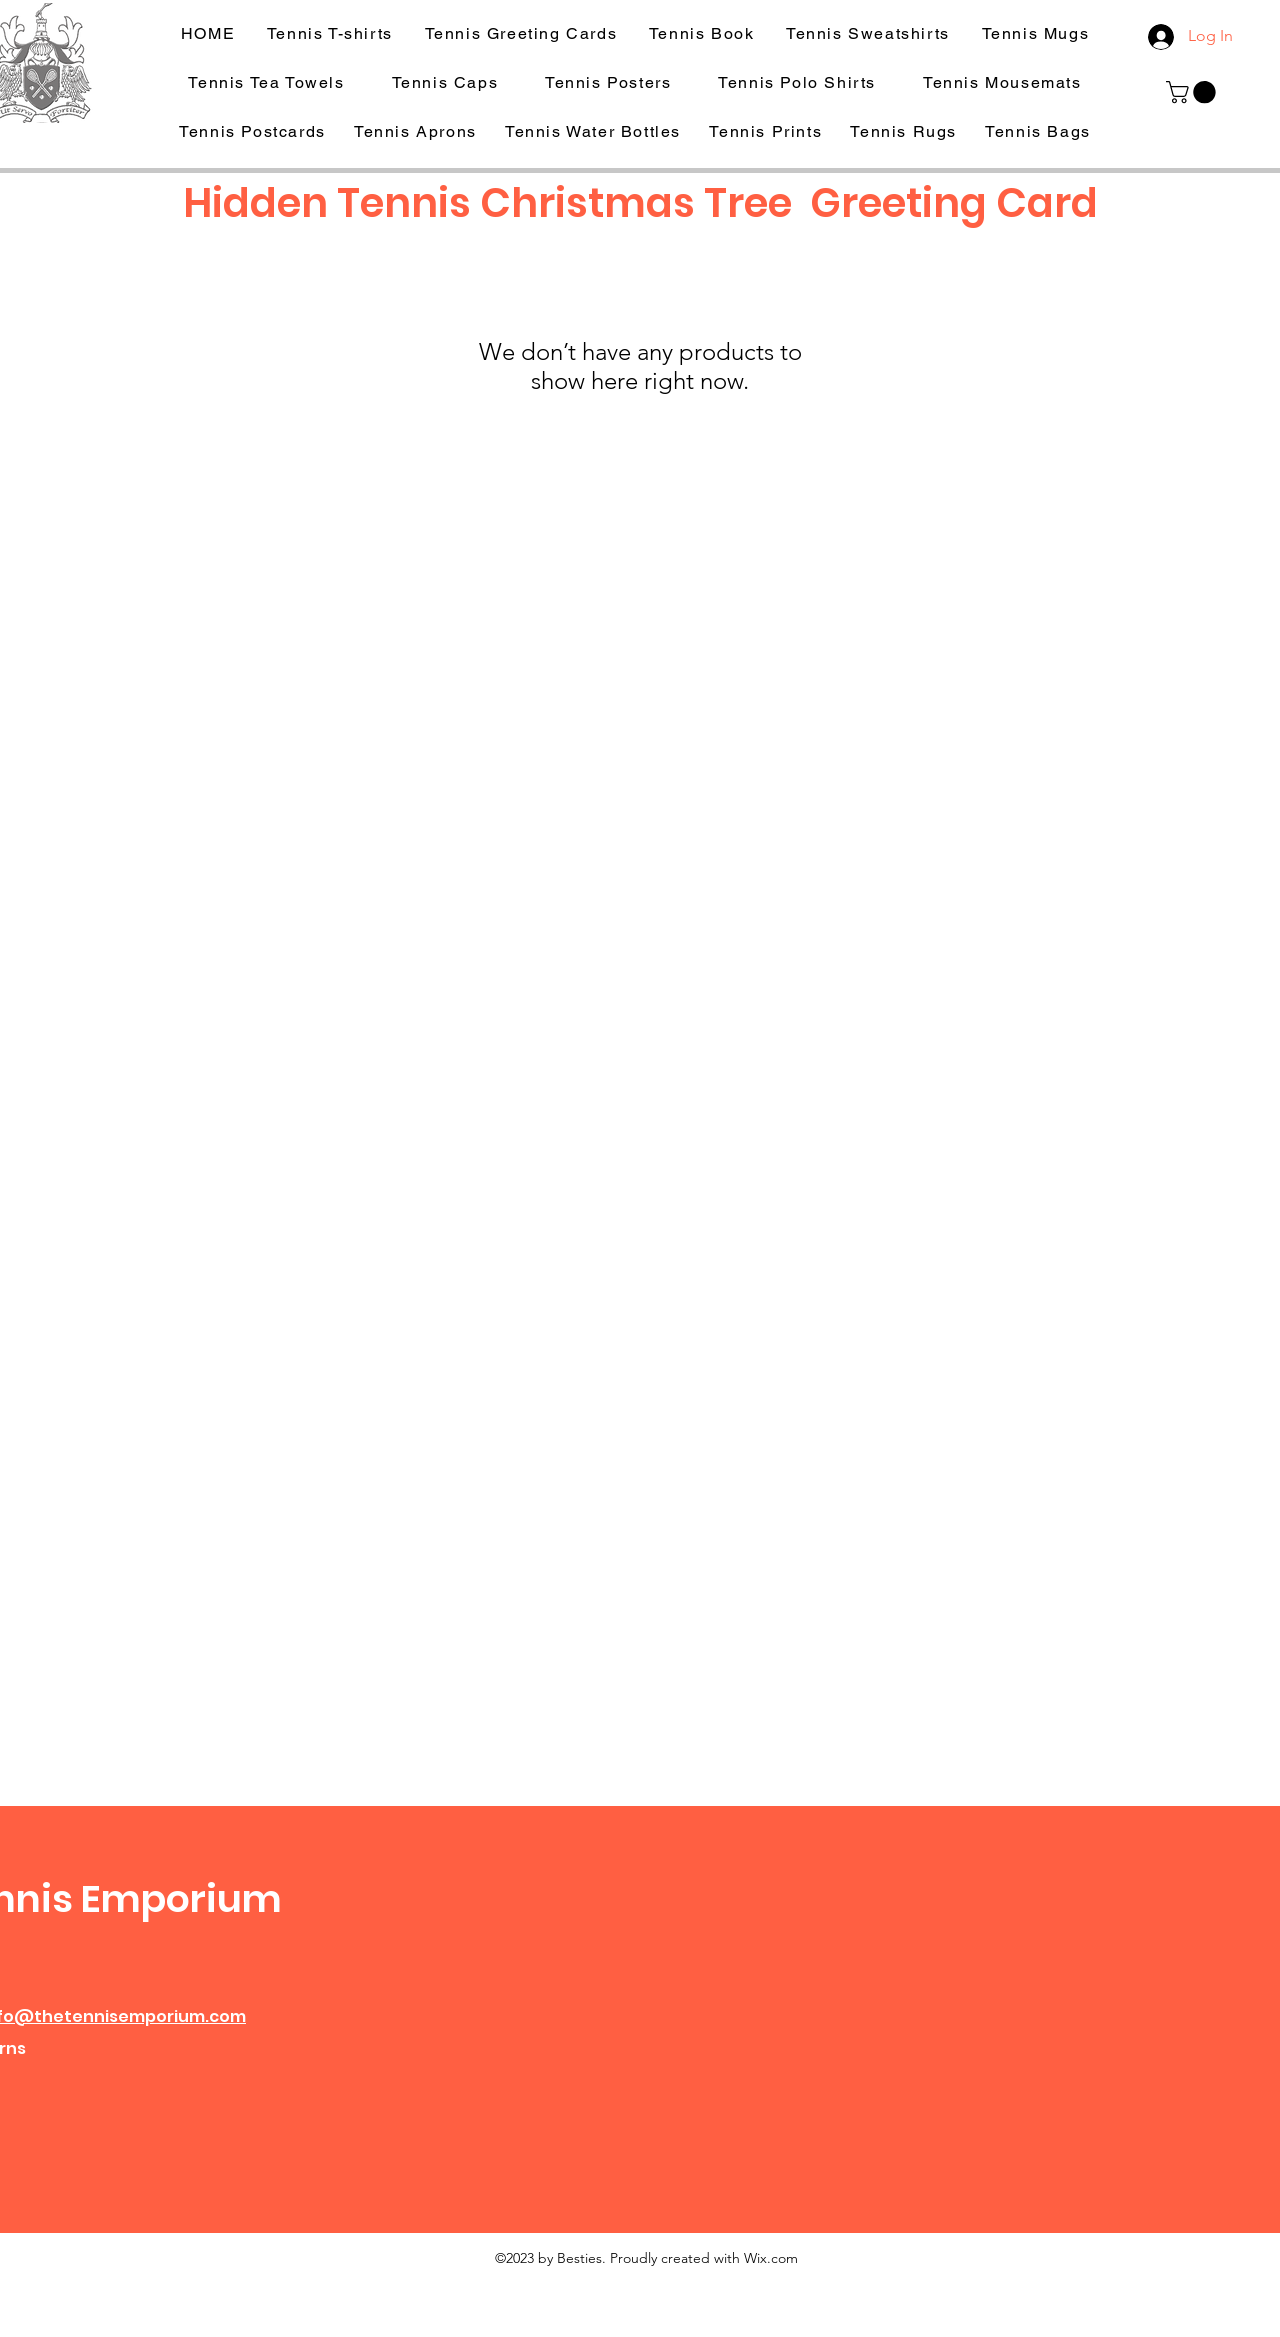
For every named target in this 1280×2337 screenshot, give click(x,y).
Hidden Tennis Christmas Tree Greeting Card (640, 203)
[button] (1193, 92)
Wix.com (771, 2258)
